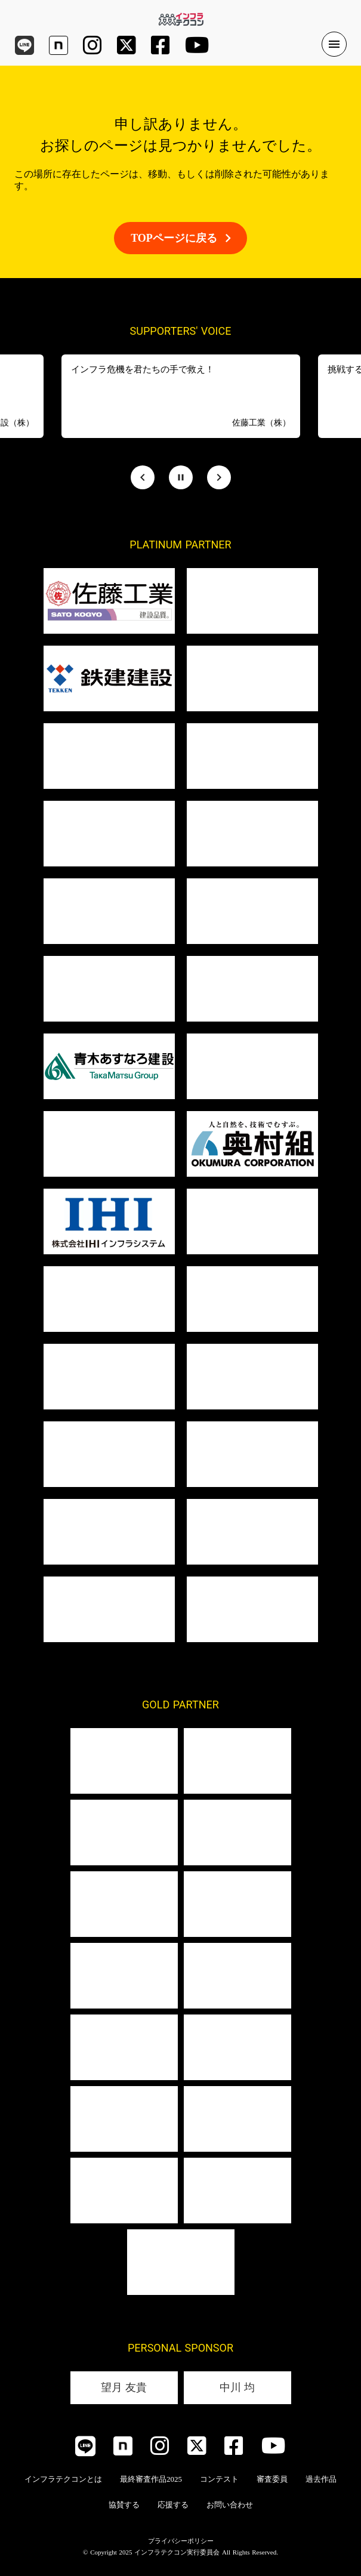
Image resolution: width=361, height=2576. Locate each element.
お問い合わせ (229, 2505)
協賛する (124, 2505)
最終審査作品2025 (151, 2479)
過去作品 (321, 2479)
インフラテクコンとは (63, 2479)
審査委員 (272, 2479)
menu (334, 44)
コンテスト (219, 2479)
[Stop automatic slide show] (181, 477)
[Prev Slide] (143, 477)
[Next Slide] (219, 477)
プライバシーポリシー (181, 2541)
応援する (173, 2505)
